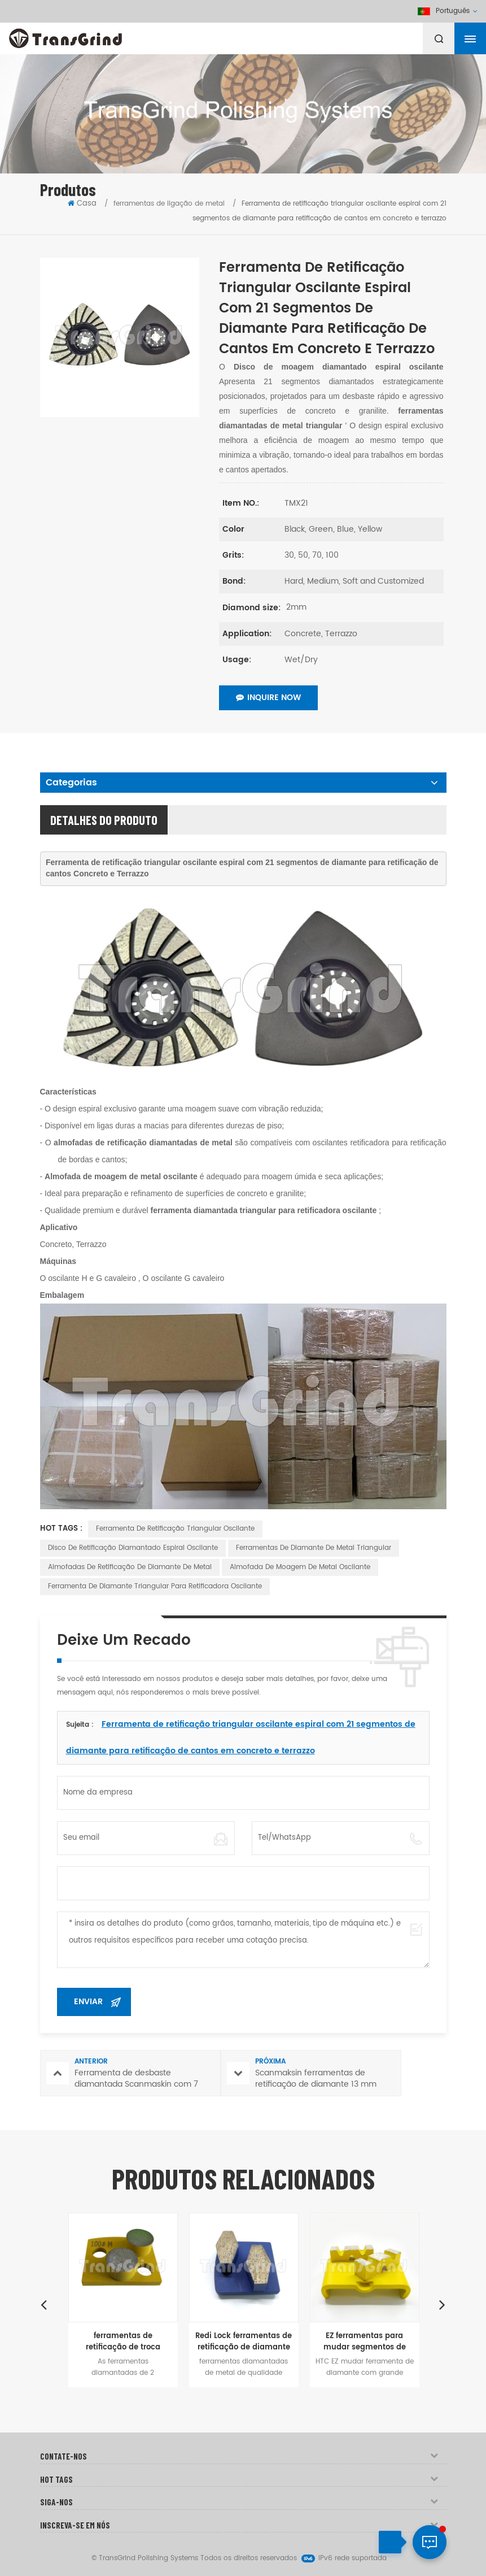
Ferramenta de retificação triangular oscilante (175, 1528)
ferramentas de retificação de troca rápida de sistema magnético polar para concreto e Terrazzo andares (123, 2342)
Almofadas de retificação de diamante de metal (130, 1567)
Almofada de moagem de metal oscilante (300, 1567)
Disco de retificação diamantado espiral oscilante (133, 1548)
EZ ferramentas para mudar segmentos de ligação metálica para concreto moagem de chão (365, 2342)
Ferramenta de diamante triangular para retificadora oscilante (155, 1586)
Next (442, 2304)
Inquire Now (268, 697)
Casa (82, 204)
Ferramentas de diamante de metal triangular (313, 1548)
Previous (44, 2304)
